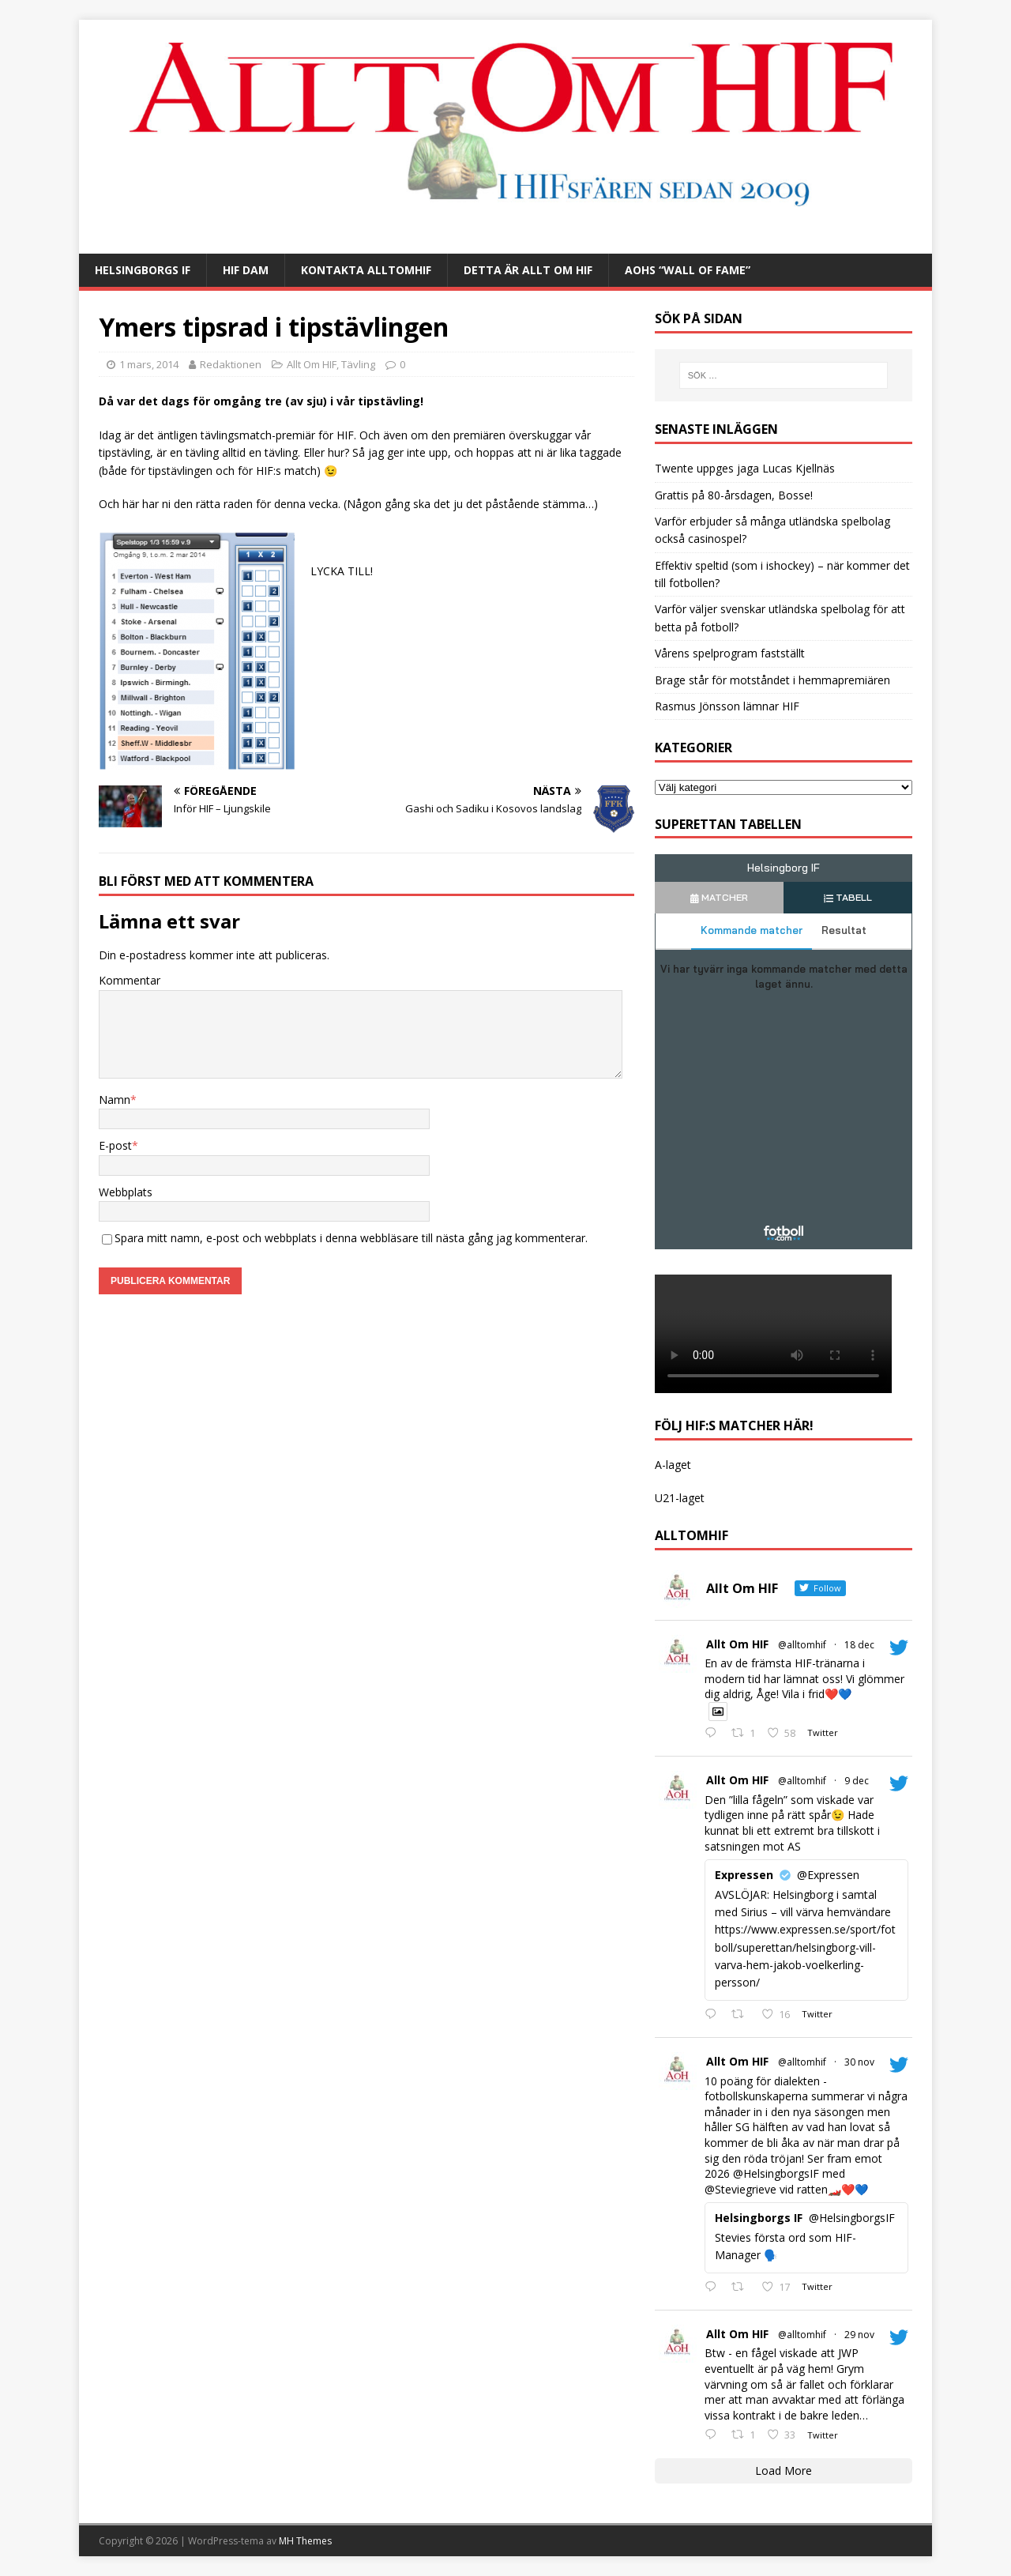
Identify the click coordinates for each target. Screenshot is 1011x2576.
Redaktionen (230, 364)
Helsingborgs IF (142, 269)
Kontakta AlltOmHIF (366, 269)
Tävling (358, 364)
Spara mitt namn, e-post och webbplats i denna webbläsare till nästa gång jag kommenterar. (351, 1237)
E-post (115, 1145)
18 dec (859, 1644)
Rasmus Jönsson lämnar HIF (727, 706)
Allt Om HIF (311, 364)
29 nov (859, 2334)
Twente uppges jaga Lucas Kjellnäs (745, 468)
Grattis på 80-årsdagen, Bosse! (734, 495)
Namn (114, 1099)
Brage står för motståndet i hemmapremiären (772, 679)
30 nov (859, 2062)
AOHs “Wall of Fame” (687, 269)
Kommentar (129, 980)
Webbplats (125, 1191)
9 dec (856, 1780)
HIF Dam (246, 269)
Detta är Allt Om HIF (528, 269)
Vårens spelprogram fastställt (730, 653)
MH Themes (305, 2541)
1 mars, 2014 (149, 364)
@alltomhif (802, 1644)
